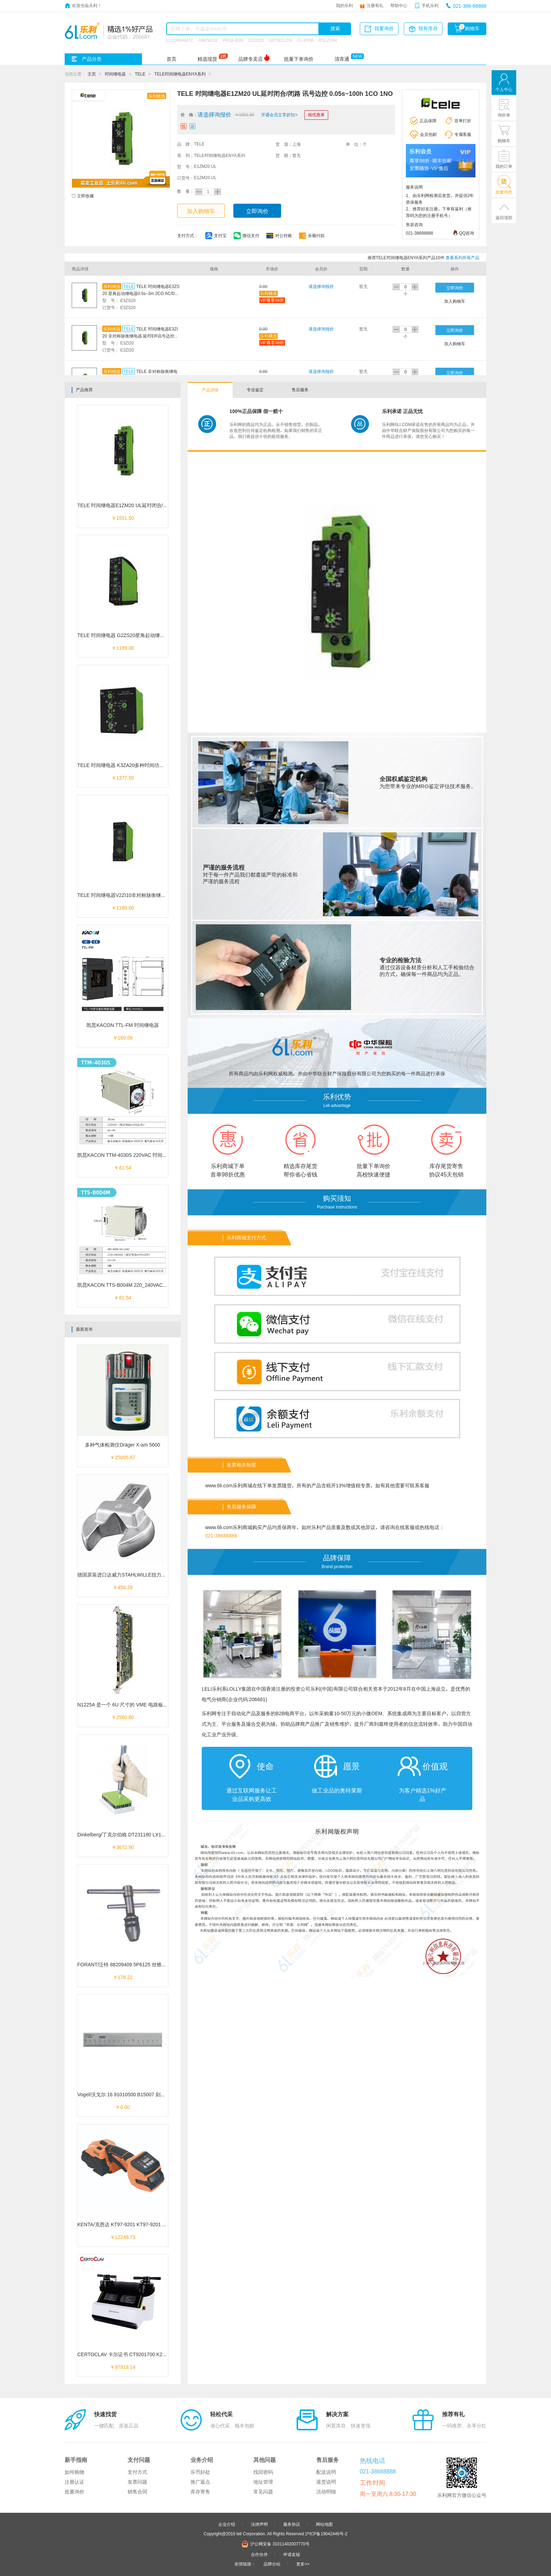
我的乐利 (344, 5)
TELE (140, 74)
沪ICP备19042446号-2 (326, 2533)
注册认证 (74, 2481)
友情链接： (244, 2564)
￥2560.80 (122, 1717)
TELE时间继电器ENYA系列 (180, 74)
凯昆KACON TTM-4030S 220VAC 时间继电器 (127, 1155)
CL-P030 (305, 40)
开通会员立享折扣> (279, 114)
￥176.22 (123, 1977)
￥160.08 (123, 1037)
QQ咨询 (466, 233)
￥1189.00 (122, 647)
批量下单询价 (298, 59)
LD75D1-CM (280, 40)
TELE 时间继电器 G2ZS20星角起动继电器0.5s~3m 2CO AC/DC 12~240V (157, 635)
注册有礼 (375, 5)
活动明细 (326, 2491)
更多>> (303, 2564)
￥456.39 (123, 1587)
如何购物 (74, 2472)
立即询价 (257, 211)
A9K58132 (208, 40)
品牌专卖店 (250, 59)
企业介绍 (226, 2524)
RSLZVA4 (328, 40)
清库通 (342, 59)
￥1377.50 (122, 777)
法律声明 (259, 2524)
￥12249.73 (122, 2237)
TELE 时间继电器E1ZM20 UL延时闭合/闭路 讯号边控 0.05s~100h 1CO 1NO (160, 505)
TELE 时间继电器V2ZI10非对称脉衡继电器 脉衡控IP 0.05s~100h (148, 895)
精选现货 (207, 59)
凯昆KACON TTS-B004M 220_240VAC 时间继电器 (133, 1285)
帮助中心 (398, 5)
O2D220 (256, 40)
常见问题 (263, 2491)
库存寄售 (200, 2491)
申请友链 (291, 2554)
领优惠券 (316, 114)
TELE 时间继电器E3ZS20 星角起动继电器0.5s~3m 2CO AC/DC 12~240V (141, 293)
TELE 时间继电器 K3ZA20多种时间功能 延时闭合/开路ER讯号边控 (150, 765)
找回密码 (263, 2472)
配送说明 (326, 2472)
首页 (171, 59)
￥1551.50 (122, 518)
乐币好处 (200, 2472)
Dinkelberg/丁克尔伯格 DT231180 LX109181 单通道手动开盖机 (146, 1834)
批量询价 (74, 2491)
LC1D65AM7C (179, 40)
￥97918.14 (122, 2367)
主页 (91, 74)
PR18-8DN (233, 40)
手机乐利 (430, 5)
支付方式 (137, 2472)
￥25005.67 (122, 1457)
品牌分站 (272, 2564)
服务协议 (291, 2524)
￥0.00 (122, 2107)
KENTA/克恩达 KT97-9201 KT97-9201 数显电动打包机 (137, 2224)
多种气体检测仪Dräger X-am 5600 (122, 1444)
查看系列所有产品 (462, 257)
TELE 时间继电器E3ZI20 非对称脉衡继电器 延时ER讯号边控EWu (140, 336)
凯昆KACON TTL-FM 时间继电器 (122, 1025)
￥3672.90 (122, 1847)
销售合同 (137, 2491)
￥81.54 (122, 1167)
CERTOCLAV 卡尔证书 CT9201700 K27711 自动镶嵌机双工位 (145, 2354)
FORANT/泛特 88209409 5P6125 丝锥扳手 (124, 1964)
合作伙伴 (259, 2554)
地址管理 (263, 2481)
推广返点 (200, 2481)
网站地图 (324, 2524)
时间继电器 (115, 74)
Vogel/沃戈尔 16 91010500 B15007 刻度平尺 (126, 2094)
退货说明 (326, 2481)
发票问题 (137, 2481)
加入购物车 (201, 211)
